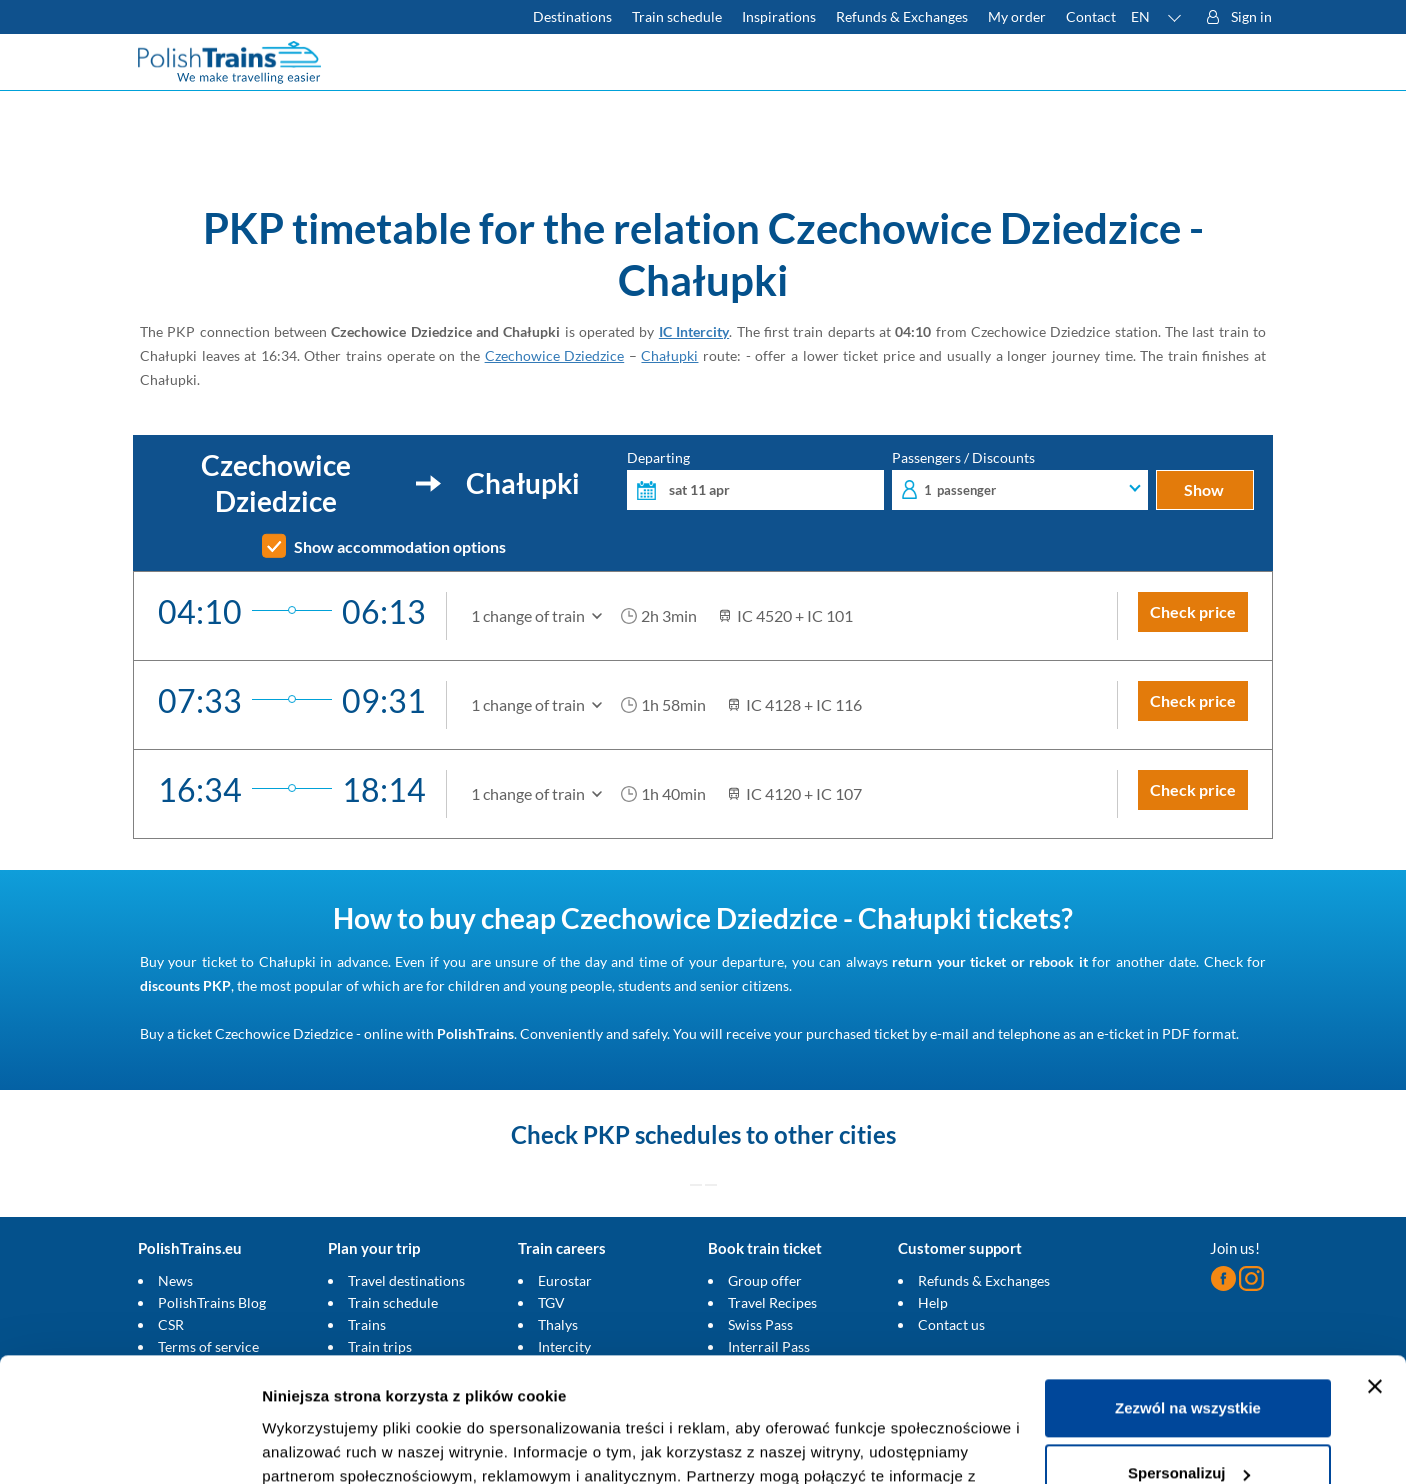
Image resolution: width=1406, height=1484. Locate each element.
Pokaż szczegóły (322, 1444)
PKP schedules (662, 1134)
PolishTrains (475, 1033)
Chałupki (669, 355)
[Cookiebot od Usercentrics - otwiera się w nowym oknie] (129, 1445)
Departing (755, 480)
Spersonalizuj (1189, 1362)
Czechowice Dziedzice (555, 355)
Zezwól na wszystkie (1188, 1297)
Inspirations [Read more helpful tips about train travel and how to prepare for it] (779, 16)
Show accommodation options (400, 547)
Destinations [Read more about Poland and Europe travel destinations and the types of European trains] (572, 16)
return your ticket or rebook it (989, 961)
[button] (1157, 17)
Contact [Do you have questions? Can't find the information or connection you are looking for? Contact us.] (1091, 16)
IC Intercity (694, 331)
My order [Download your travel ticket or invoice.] (1017, 16)
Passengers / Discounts (1020, 480)
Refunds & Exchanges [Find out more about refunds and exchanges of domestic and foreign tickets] (902, 16)
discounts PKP (185, 985)
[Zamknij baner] (1375, 1276)
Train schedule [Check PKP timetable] (677, 16)
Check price (1193, 611)
